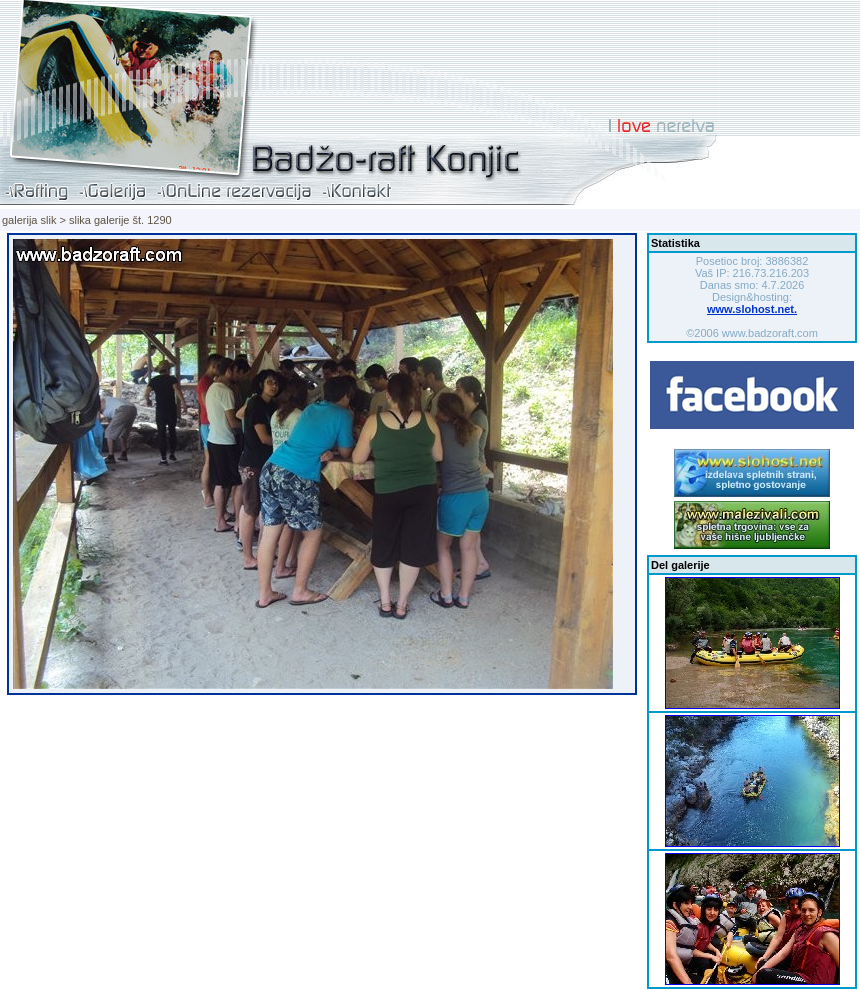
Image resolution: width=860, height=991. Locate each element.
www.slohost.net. (752, 309)
